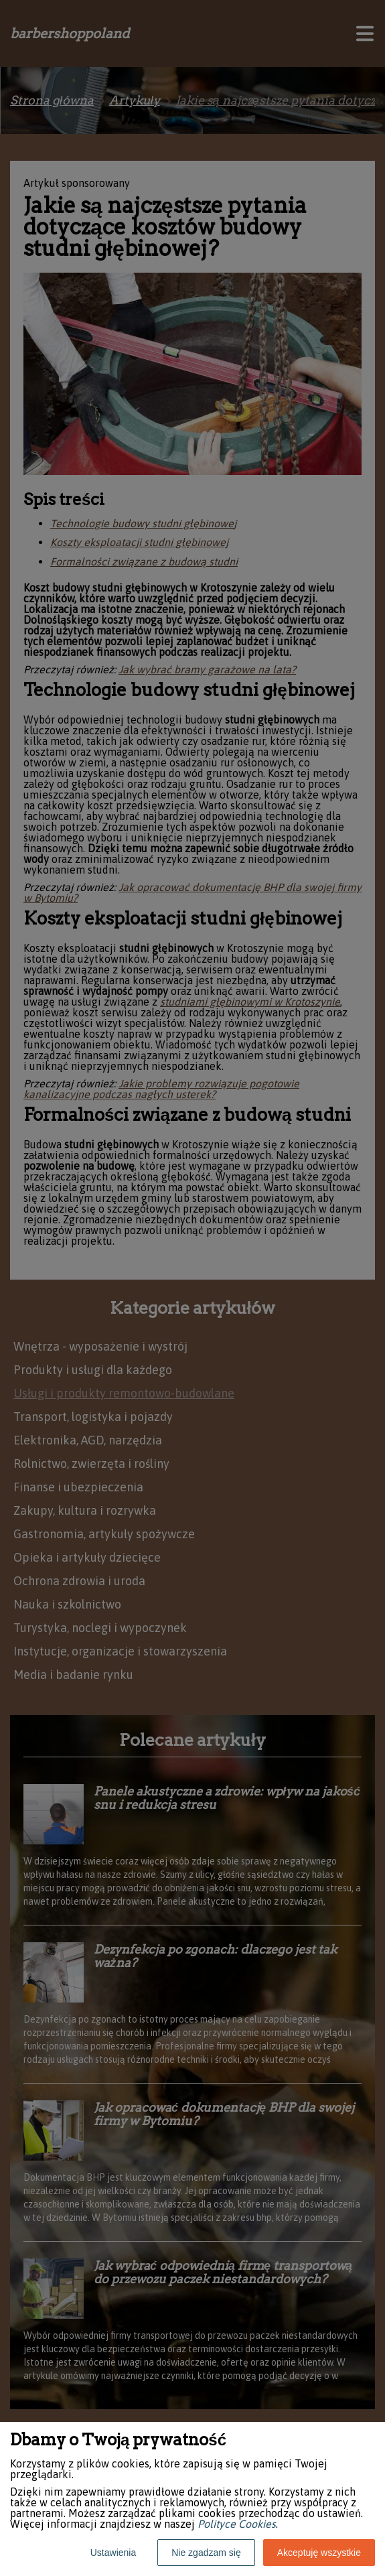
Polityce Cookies (237, 2524)
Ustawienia (113, 2552)
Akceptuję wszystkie (319, 2552)
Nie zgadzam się (206, 2552)
